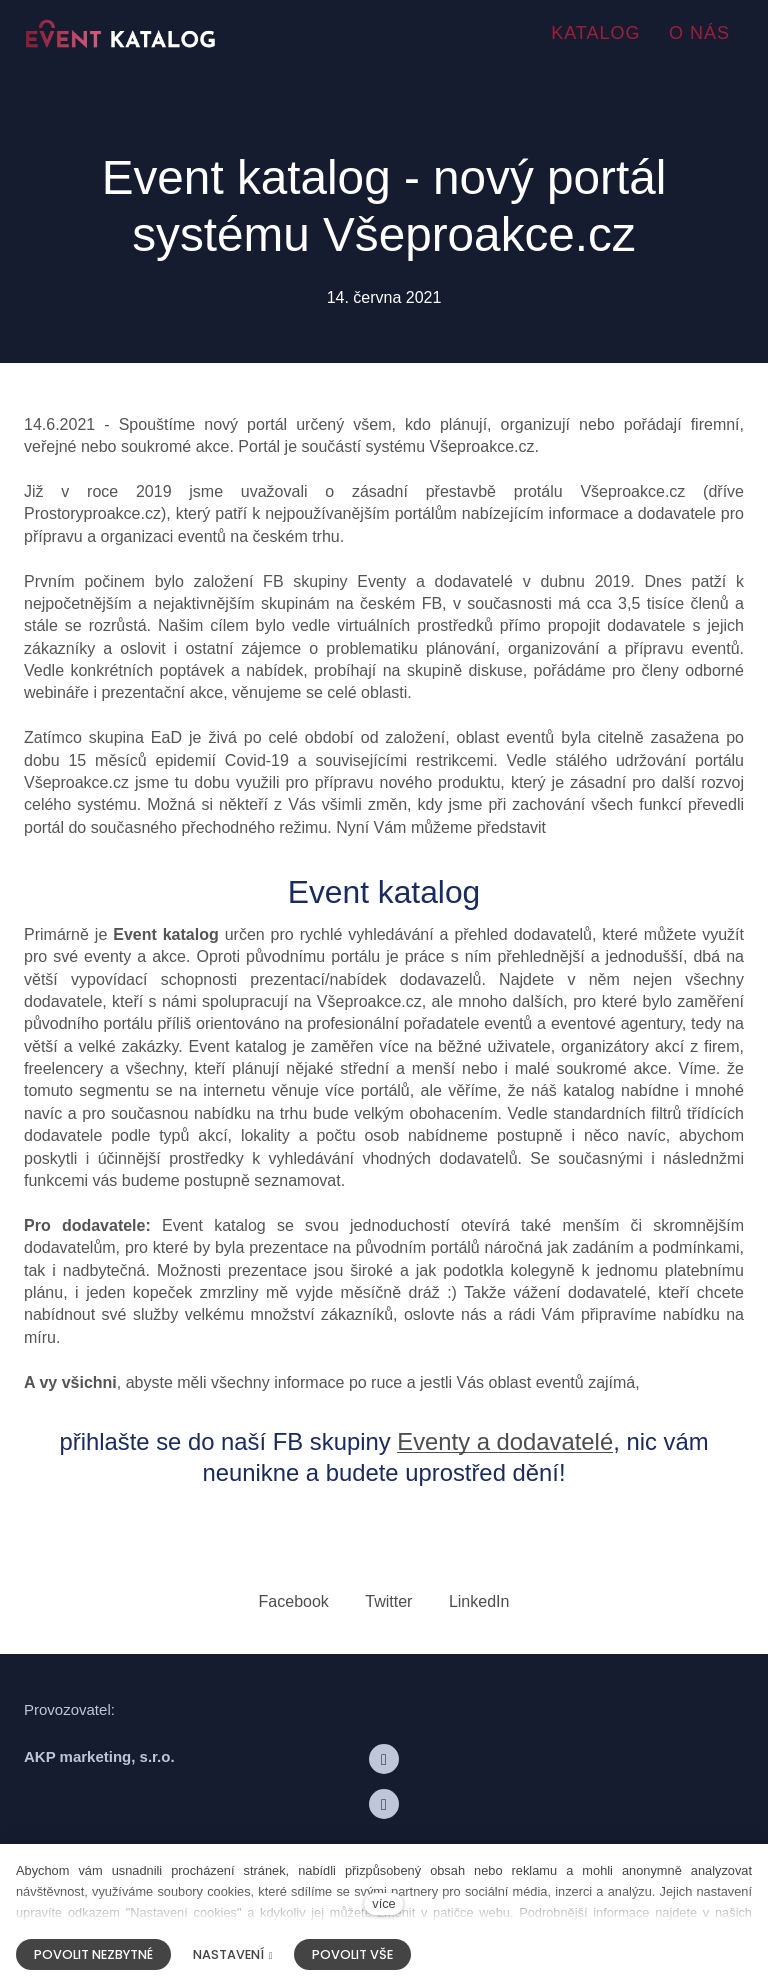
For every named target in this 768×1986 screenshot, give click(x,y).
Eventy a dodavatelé (506, 1443)
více (383, 1903)
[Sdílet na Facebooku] (294, 1601)
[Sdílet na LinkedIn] (479, 1601)
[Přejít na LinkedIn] (384, 1806)
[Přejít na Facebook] (384, 1761)
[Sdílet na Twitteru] (388, 1601)
